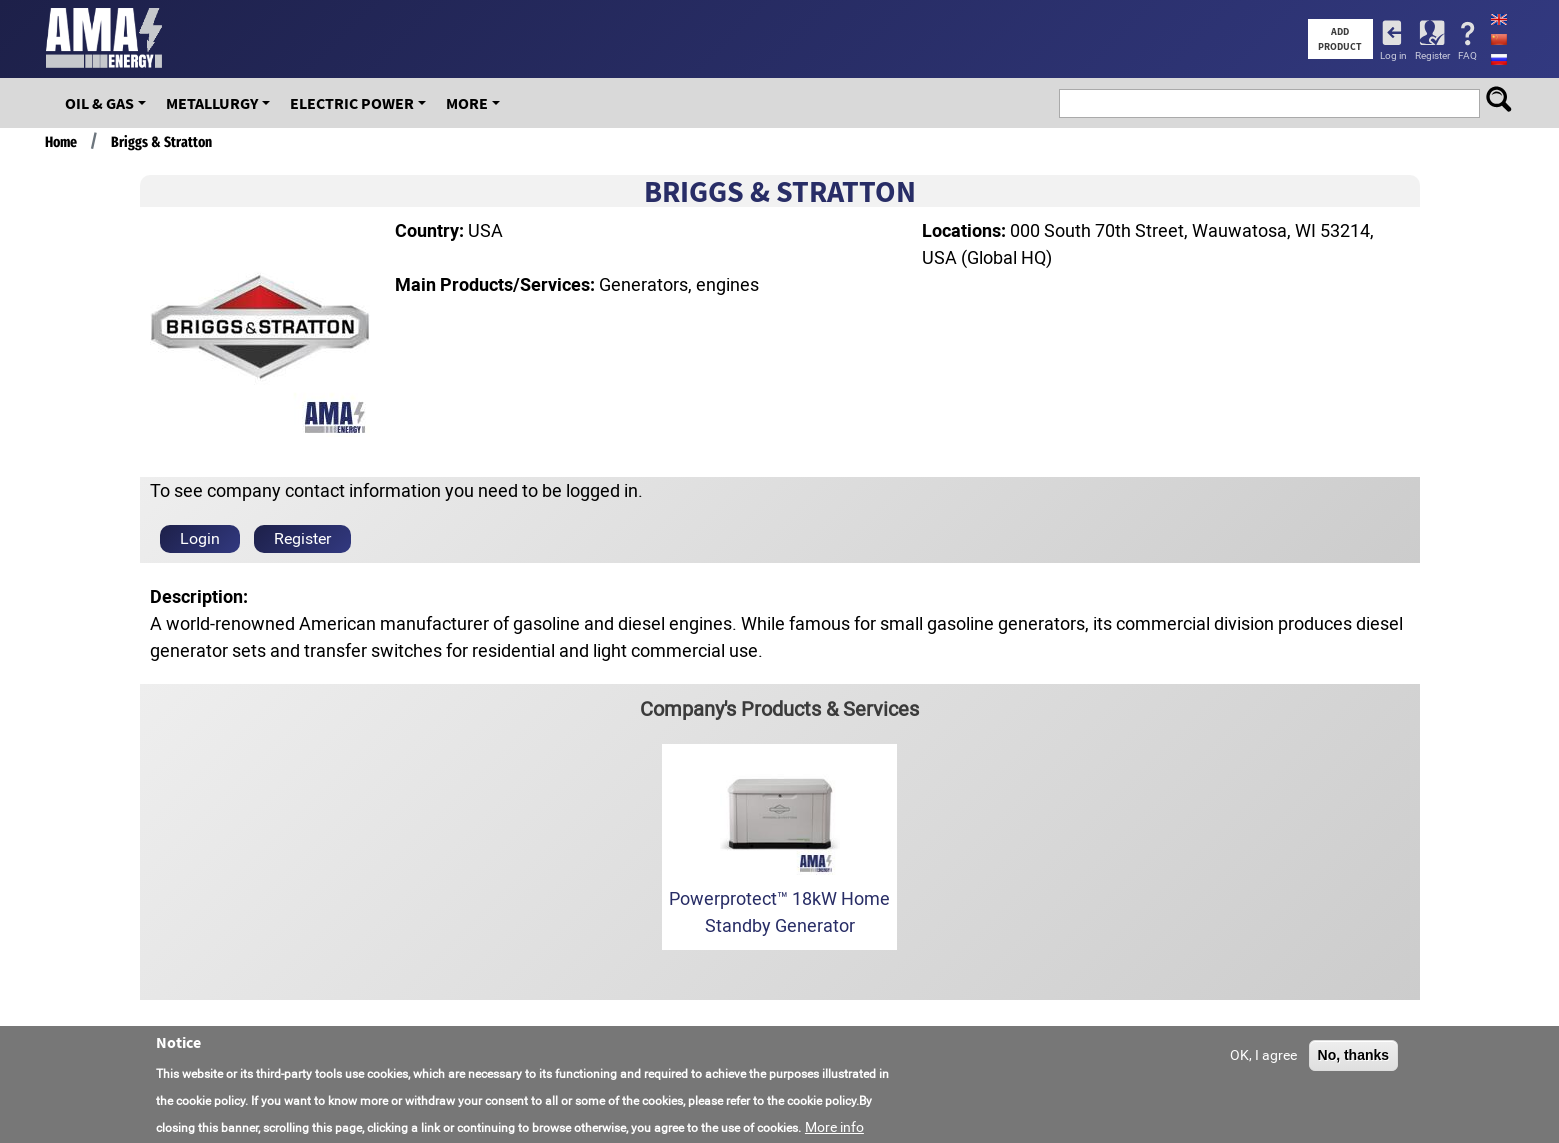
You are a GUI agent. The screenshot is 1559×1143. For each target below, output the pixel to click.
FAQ (1467, 55)
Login (200, 538)
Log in (1393, 55)
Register (1432, 55)
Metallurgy (212, 103)
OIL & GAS (99, 103)
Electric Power (352, 103)
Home (61, 142)
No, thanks (1354, 1064)
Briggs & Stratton (161, 142)
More (467, 103)
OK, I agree (1263, 1064)
